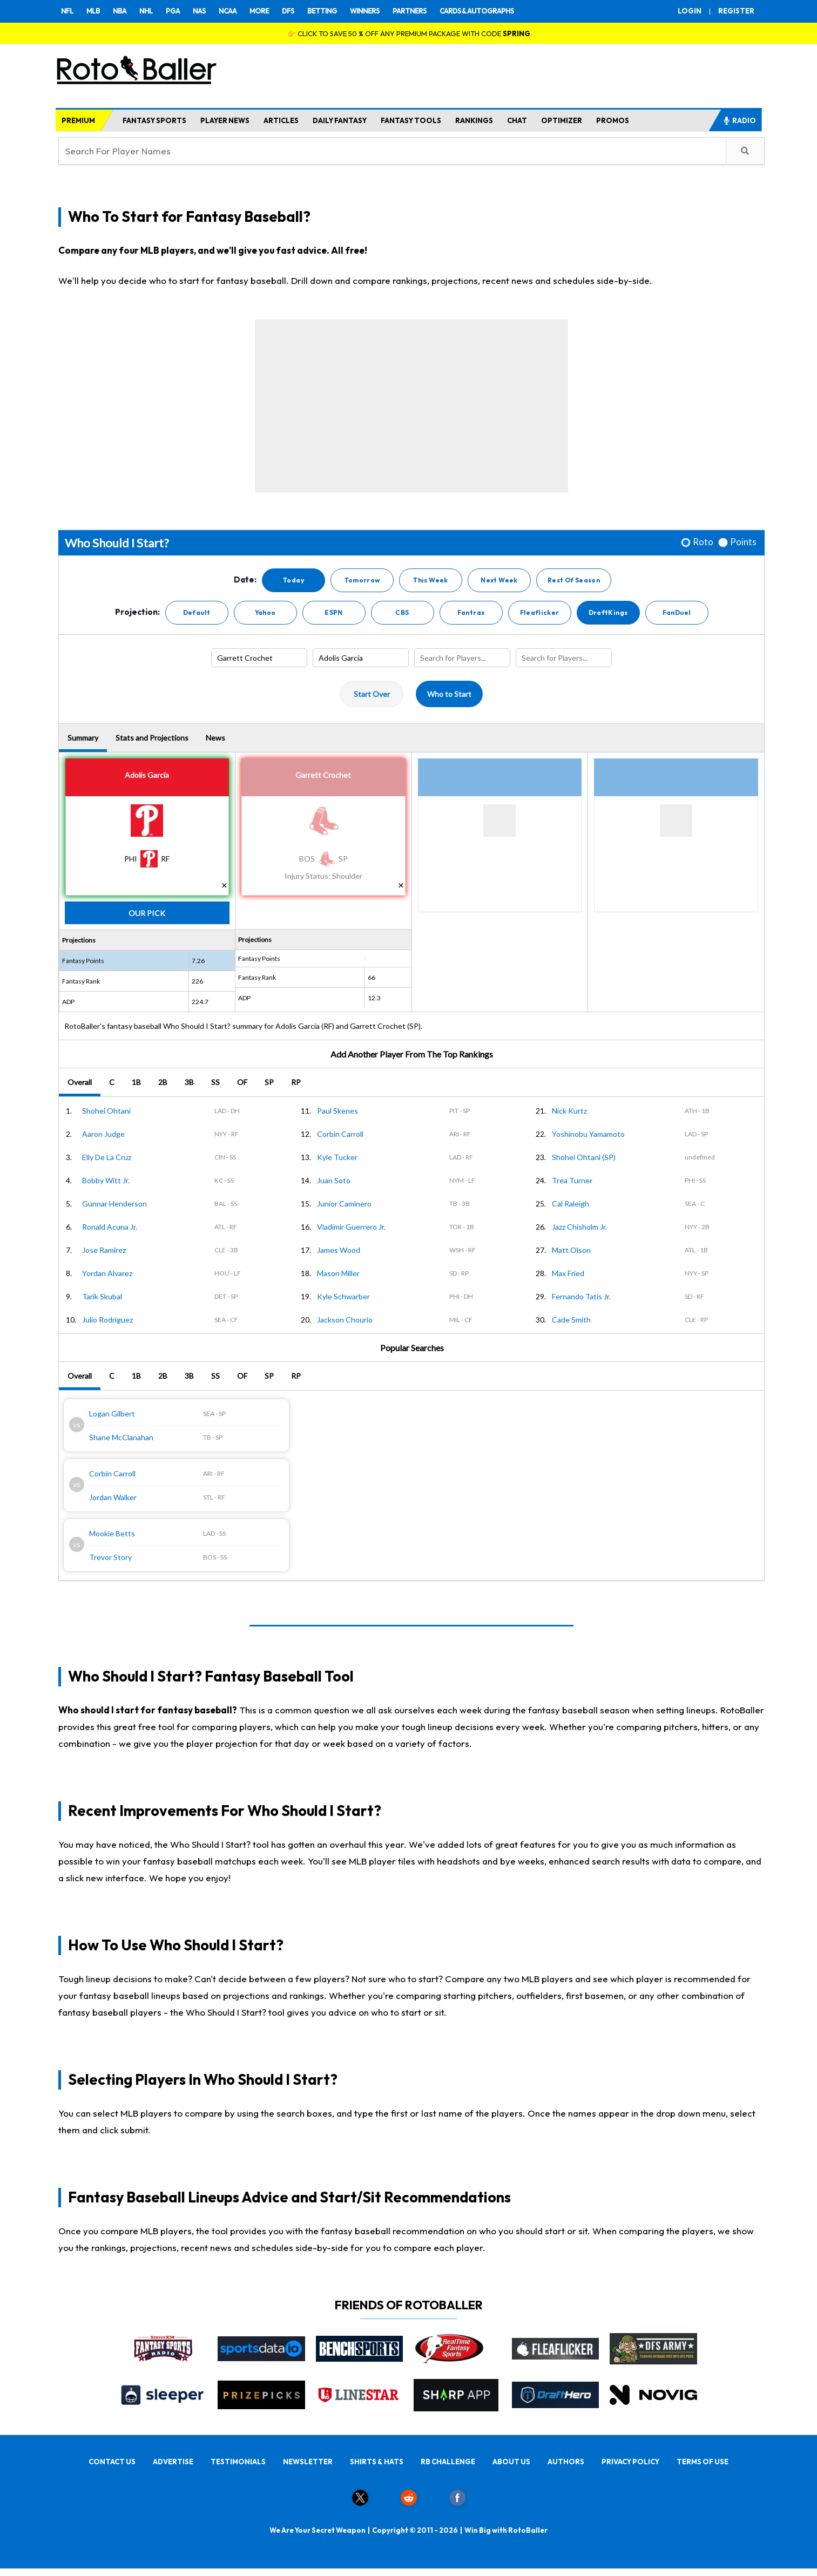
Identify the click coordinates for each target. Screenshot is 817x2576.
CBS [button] (402, 612)
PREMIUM (78, 120)
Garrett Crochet (323, 774)
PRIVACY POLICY (630, 2461)
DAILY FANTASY (340, 120)
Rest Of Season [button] (574, 580)
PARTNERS (410, 10)
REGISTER (736, 10)
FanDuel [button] (677, 612)
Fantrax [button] (471, 612)
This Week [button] (430, 580)
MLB (93, 10)
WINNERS (365, 10)
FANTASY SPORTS (154, 120)
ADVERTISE (173, 2461)
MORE (259, 10)
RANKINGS (474, 120)
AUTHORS (566, 2461)
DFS (288, 10)
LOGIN (689, 10)
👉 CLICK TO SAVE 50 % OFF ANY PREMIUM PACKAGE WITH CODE (408, 33)
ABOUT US (511, 2461)
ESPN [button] (333, 612)
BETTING (322, 10)
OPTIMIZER (561, 120)
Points (743, 542)
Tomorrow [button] (362, 580)
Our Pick (147, 913)
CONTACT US (112, 2461)
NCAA (228, 10)
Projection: (137, 612)
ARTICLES (281, 120)
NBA (119, 10)
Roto (703, 542)
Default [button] (197, 612)
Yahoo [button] (265, 612)
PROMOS (612, 120)
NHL (146, 10)
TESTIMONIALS (238, 2461)
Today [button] (293, 580)
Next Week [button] (499, 580)
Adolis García (147, 774)
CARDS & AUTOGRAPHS (477, 10)
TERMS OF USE (702, 2461)
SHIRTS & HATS (376, 2461)
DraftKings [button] (608, 612)
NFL (67, 10)
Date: (245, 580)
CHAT (517, 120)
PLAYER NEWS (224, 120)
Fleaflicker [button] (539, 612)
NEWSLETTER (308, 2461)
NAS (199, 10)
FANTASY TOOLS (411, 120)
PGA (173, 10)
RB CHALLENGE (448, 2461)
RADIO (739, 120)
